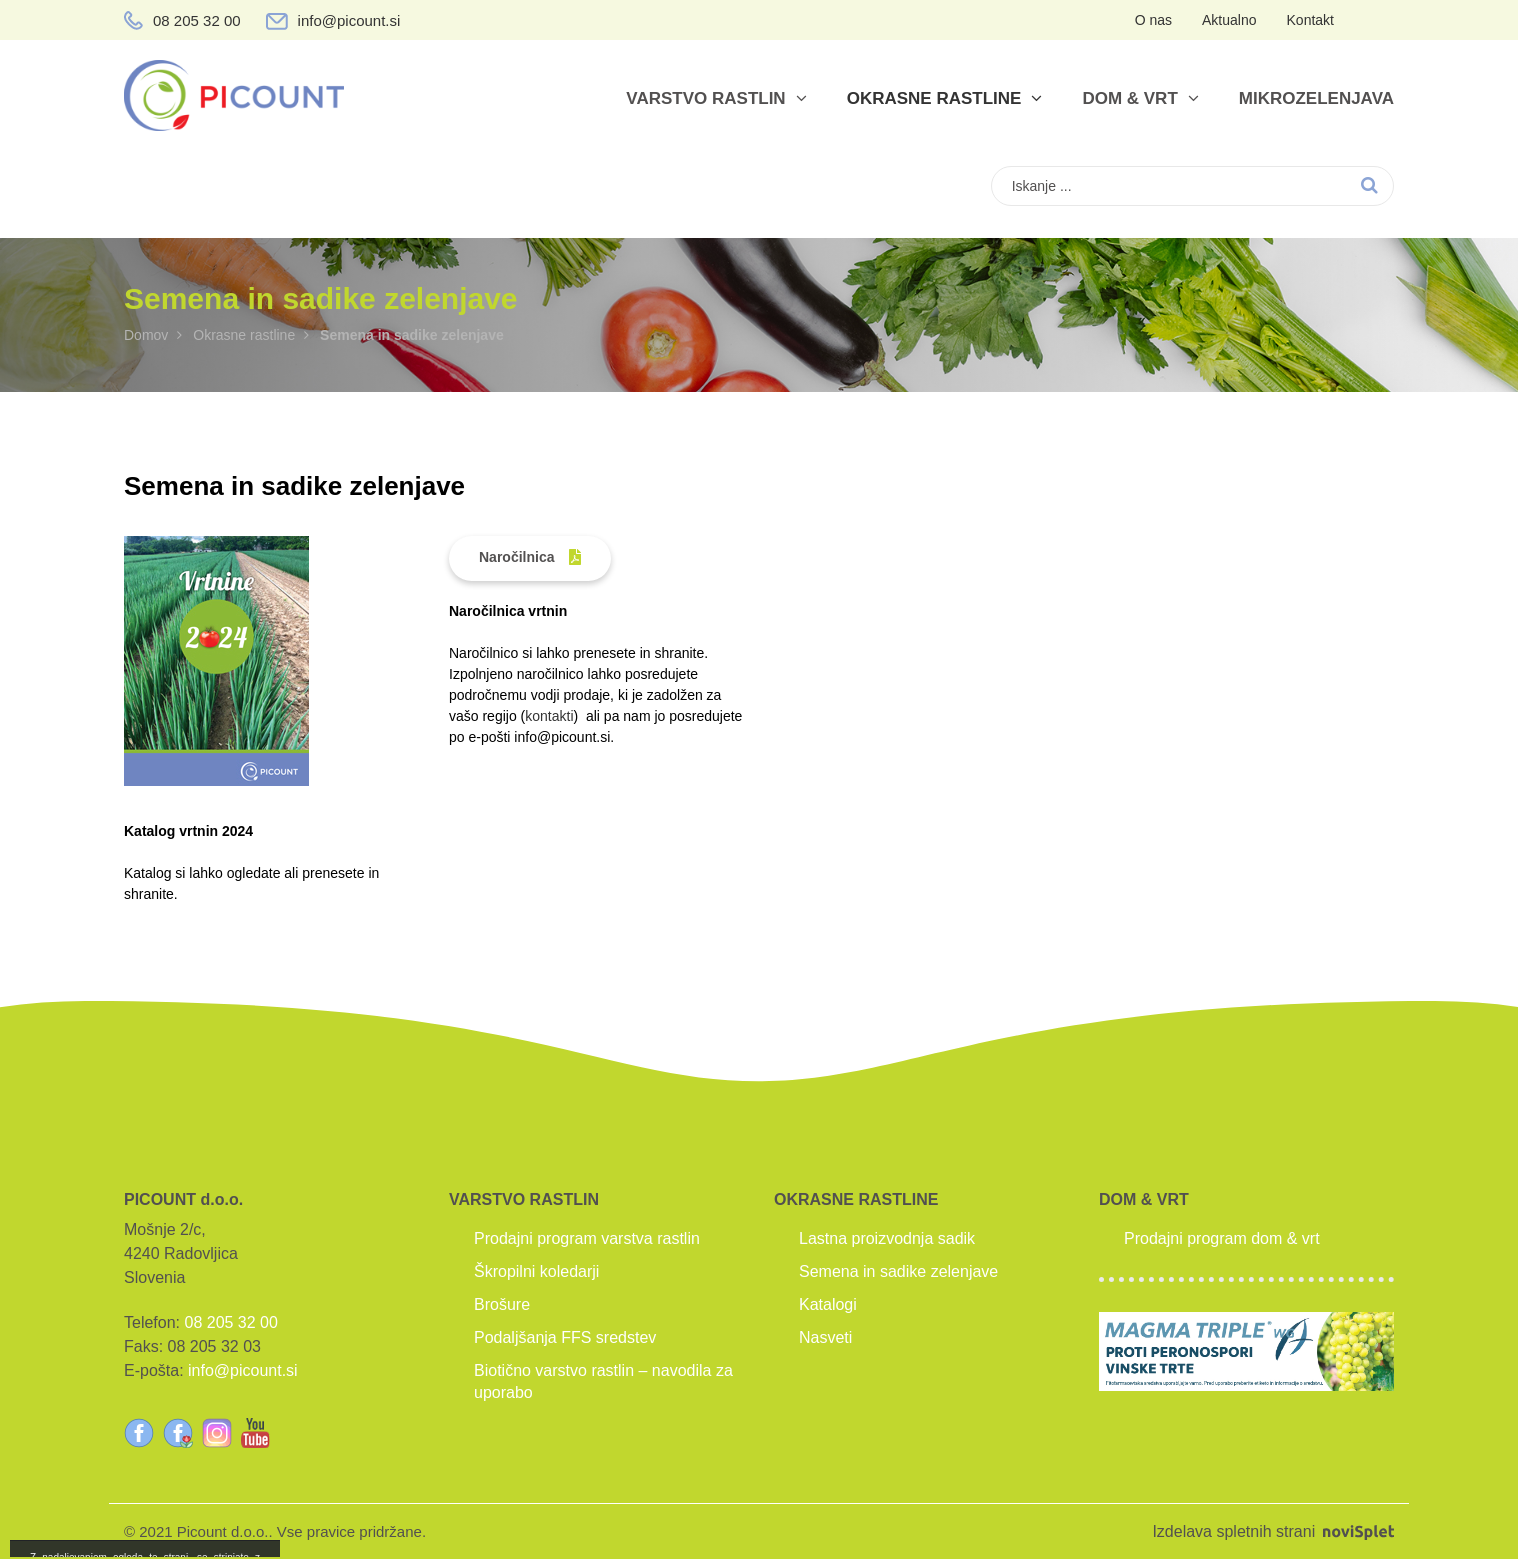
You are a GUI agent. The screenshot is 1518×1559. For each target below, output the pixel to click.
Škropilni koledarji (536, 1271)
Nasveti (825, 1337)
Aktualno (1229, 20)
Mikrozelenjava (1316, 99)
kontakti (549, 716)
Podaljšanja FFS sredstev (565, 1337)
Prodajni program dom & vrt (1222, 1238)
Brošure (502, 1304)
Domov (146, 335)
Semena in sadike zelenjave (898, 1271)
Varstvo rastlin (716, 99)
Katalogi (828, 1304)
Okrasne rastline (945, 99)
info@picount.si (349, 20)
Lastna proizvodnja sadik (887, 1238)
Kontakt (1310, 20)
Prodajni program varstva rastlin (587, 1238)
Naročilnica (516, 557)
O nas (1153, 20)
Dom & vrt (1140, 99)
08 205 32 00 (197, 20)
